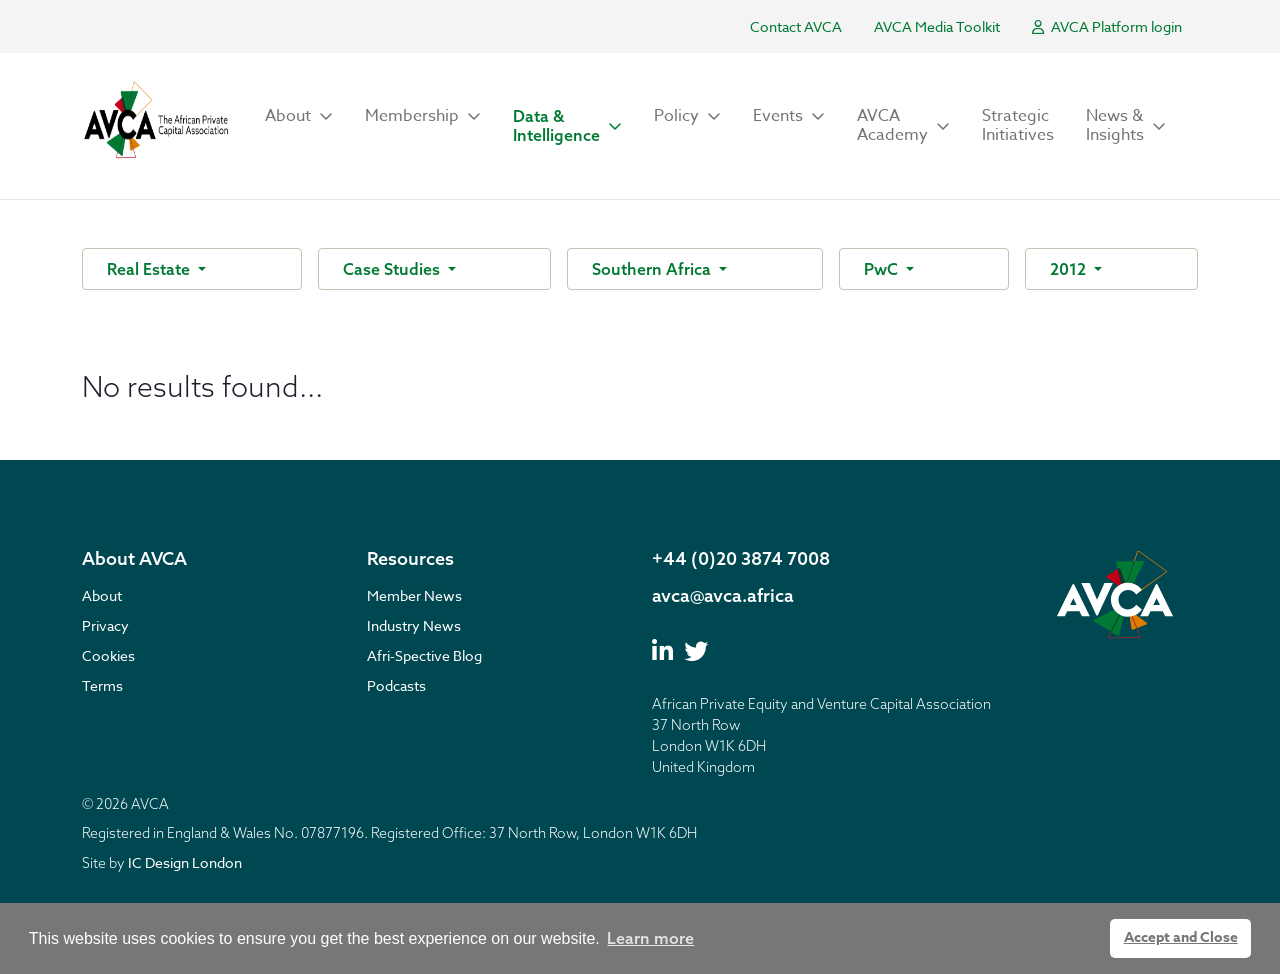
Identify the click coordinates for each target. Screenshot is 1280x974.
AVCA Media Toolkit (937, 26)
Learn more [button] (650, 938)
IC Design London (185, 862)
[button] (299, 116)
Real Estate (150, 269)
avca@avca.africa (723, 595)
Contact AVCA (796, 26)
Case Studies (393, 269)
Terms (102, 685)
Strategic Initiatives (1018, 125)
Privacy (105, 625)
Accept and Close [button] (1181, 937)
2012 (1070, 269)
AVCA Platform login (1107, 26)
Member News (414, 595)
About (102, 595)
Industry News (414, 625)
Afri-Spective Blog (424, 655)
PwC (883, 269)
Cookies (108, 655)
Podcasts (396, 685)
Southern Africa (653, 269)
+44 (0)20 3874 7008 (741, 558)
